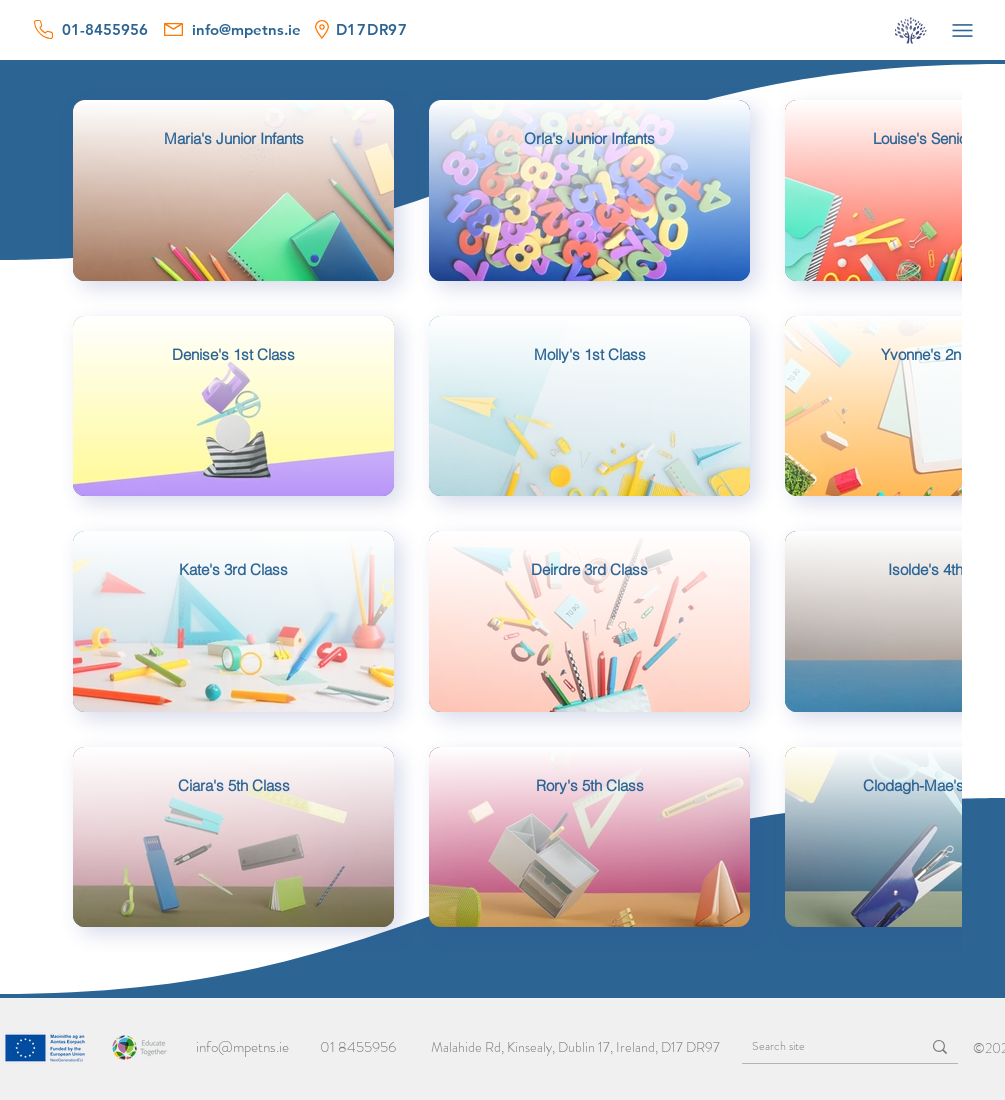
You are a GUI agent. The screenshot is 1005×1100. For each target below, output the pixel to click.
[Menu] (963, 30)
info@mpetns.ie (242, 1047)
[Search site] (816, 1046)
